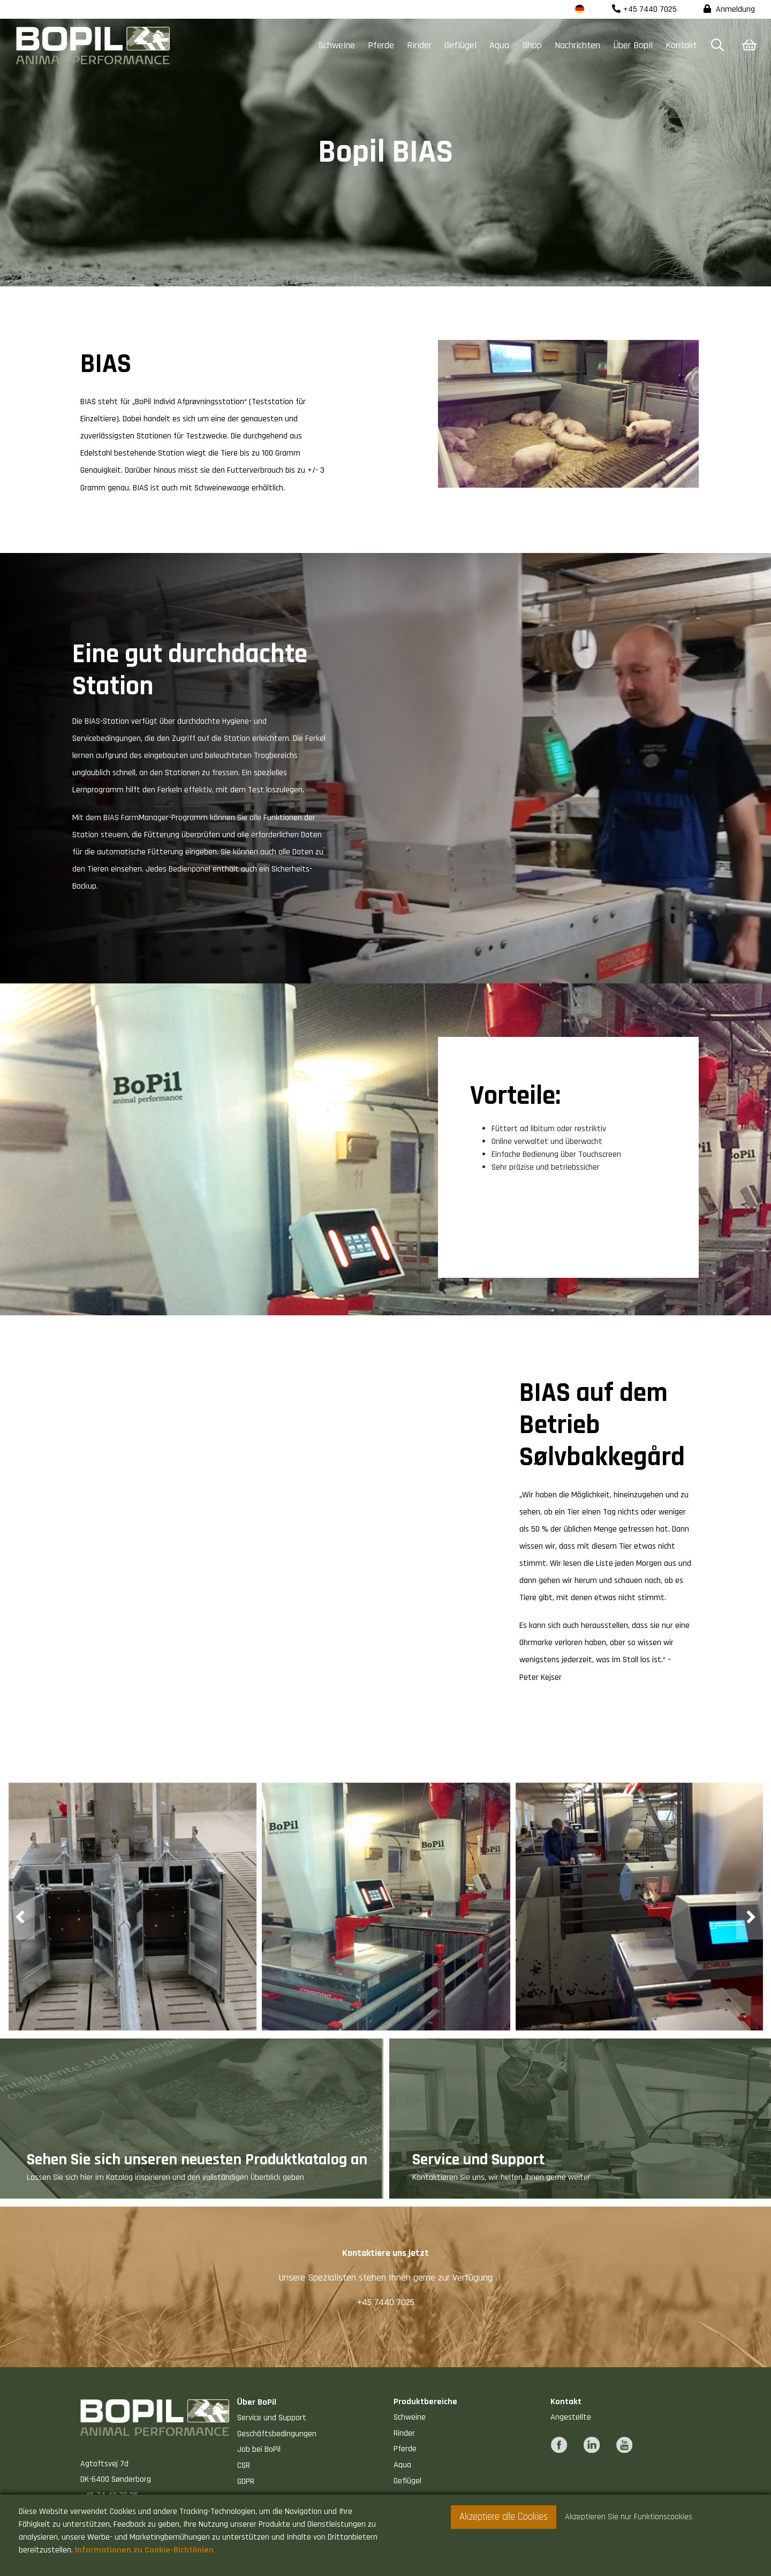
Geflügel (460, 45)
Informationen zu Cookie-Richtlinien (144, 2550)
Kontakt (681, 45)
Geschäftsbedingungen (276, 2433)
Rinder (419, 45)
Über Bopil (633, 45)
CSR (243, 2465)
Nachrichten (577, 45)
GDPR (245, 2481)
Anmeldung (729, 9)
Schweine (336, 45)
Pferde (381, 45)
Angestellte (570, 2417)
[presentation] (21, 1915)
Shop (532, 45)
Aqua (499, 45)
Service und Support (271, 2417)
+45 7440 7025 (644, 9)
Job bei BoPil (259, 2449)
